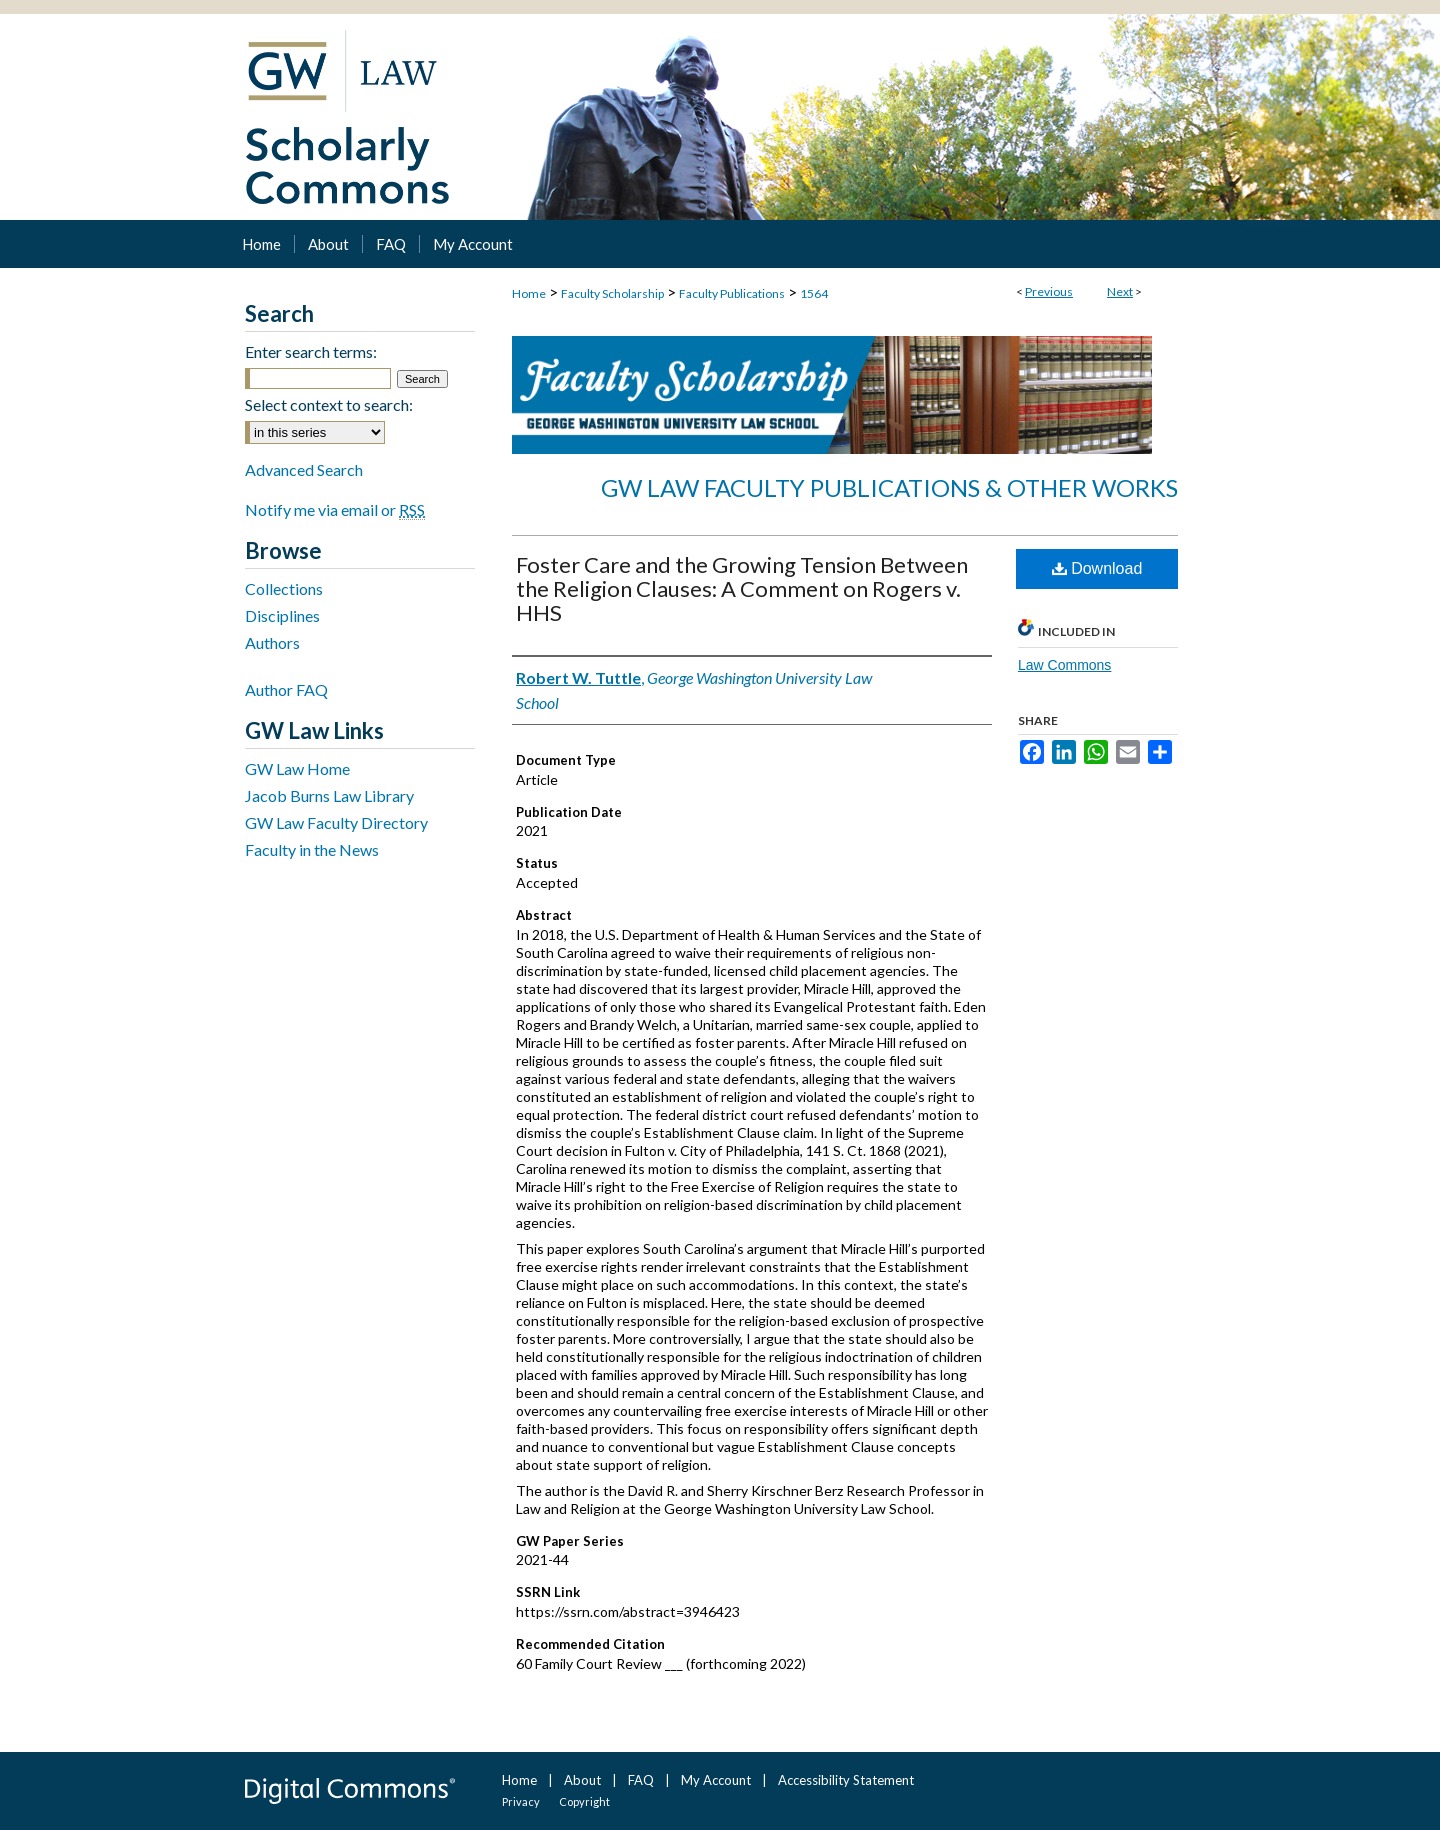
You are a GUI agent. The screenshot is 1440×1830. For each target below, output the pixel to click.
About (582, 1780)
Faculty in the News (312, 849)
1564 (814, 293)
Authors (272, 642)
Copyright (584, 1801)
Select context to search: (329, 404)
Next (1120, 291)
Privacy (521, 1801)
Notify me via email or (335, 509)
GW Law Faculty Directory (336, 822)
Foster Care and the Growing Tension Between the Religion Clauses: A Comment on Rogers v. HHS (742, 588)
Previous (1049, 291)
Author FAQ (286, 689)
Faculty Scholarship (612, 293)
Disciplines (282, 615)
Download (1097, 568)
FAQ (641, 1780)
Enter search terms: (311, 351)
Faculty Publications (732, 293)
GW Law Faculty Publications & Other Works (889, 487)
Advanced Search (304, 469)
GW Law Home (297, 768)
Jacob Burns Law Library (329, 795)
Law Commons (1064, 665)
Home (529, 293)
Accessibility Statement (846, 1780)
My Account (716, 1780)
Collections (284, 588)
